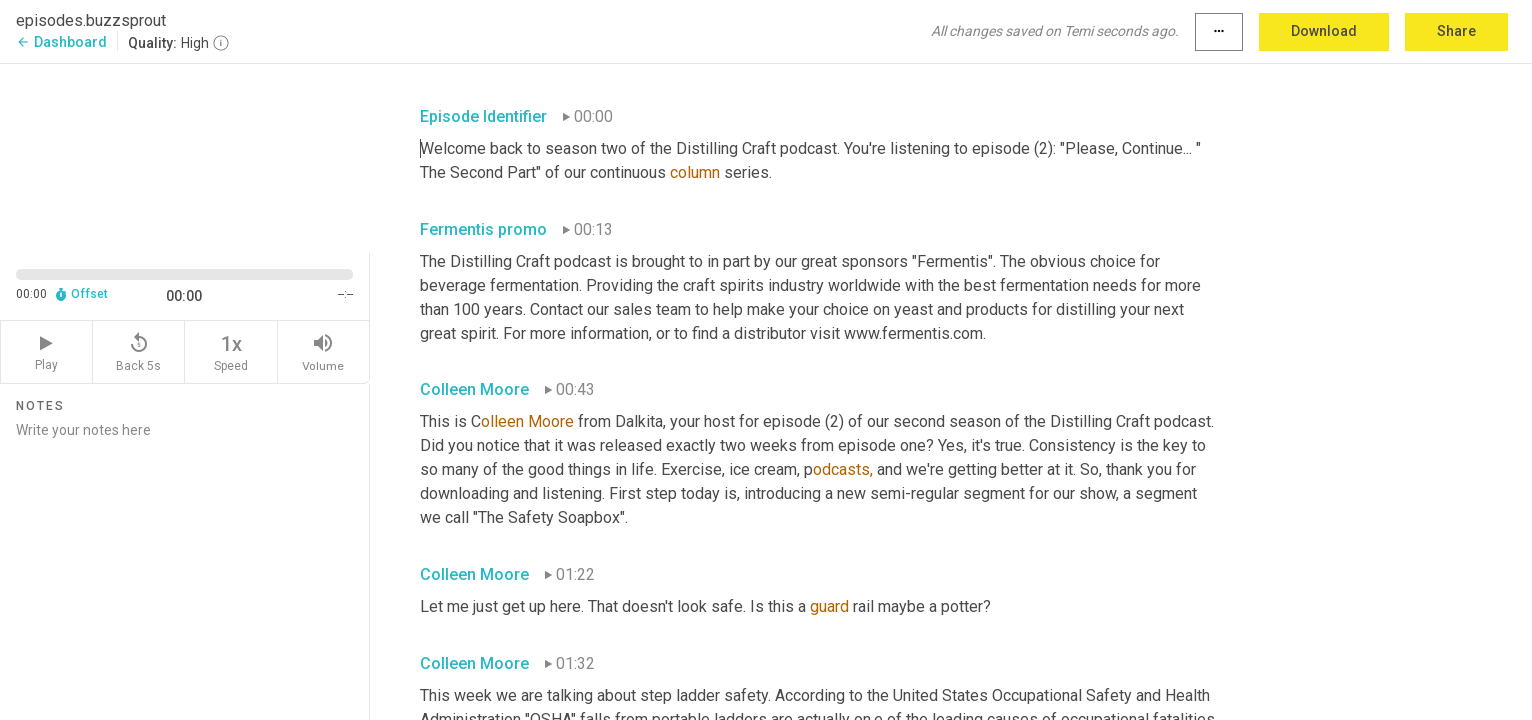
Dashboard (61, 42)
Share (1456, 31)
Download (1324, 31)
